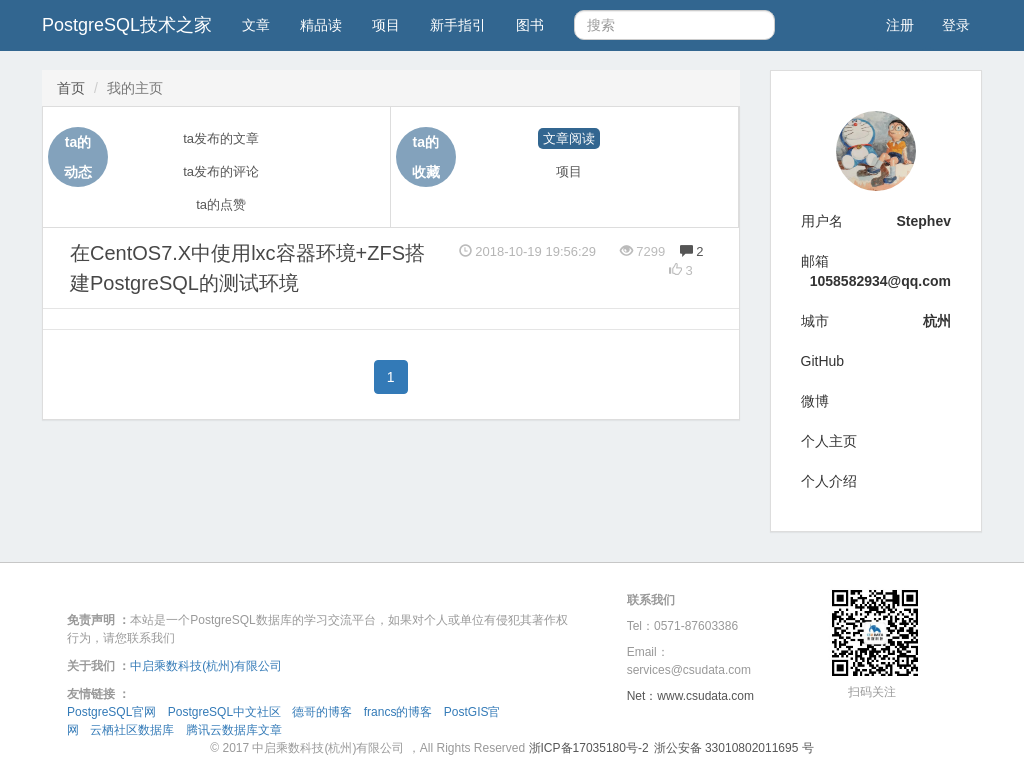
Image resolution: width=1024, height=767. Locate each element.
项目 (386, 25)
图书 (530, 25)
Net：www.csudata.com (690, 696)
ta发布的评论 (221, 171)
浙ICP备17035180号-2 (589, 748)
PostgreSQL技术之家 (127, 25)
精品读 (321, 25)
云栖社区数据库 (132, 730)
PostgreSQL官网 (111, 712)
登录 (956, 25)
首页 (71, 88)
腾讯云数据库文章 (234, 730)
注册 (900, 25)
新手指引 (458, 25)
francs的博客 (398, 712)
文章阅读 (569, 138)
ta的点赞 (221, 204)
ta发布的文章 (221, 138)
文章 (256, 25)
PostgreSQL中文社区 (224, 712)
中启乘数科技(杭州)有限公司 (206, 666)
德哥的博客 (322, 712)
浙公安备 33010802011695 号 (734, 748)
